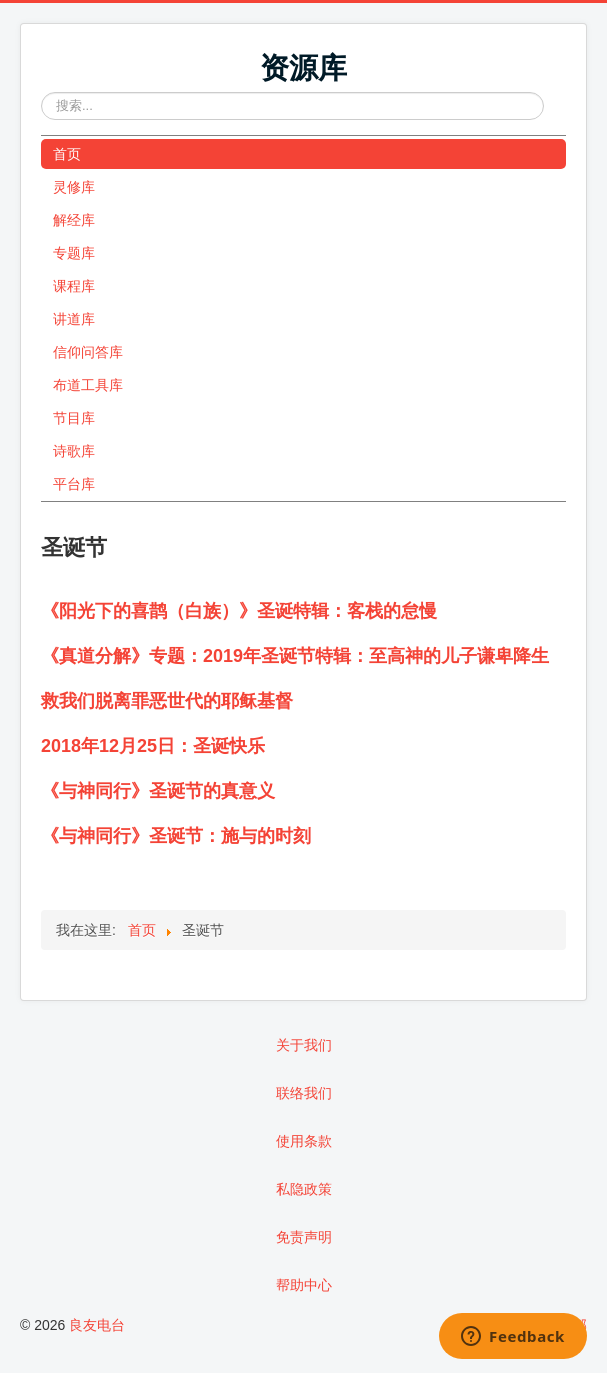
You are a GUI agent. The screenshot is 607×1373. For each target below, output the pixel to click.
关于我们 (304, 1045)
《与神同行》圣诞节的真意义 (158, 791)
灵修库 (74, 187)
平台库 (74, 484)
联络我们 (304, 1093)
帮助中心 (304, 1285)
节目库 (74, 418)
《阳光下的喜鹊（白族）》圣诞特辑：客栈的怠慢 (239, 611)
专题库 (74, 253)
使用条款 (304, 1141)
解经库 (74, 220)
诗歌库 (74, 451)
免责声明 (304, 1237)
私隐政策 (304, 1189)
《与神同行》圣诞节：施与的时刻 (176, 836)
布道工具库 (88, 385)
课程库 (74, 286)
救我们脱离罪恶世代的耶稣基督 (167, 701)
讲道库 (74, 319)
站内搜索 (41, 92)
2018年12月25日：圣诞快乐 (153, 746)
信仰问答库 (88, 352)
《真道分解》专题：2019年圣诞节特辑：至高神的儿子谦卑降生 (295, 656)
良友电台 (97, 1325)
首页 (67, 154)
